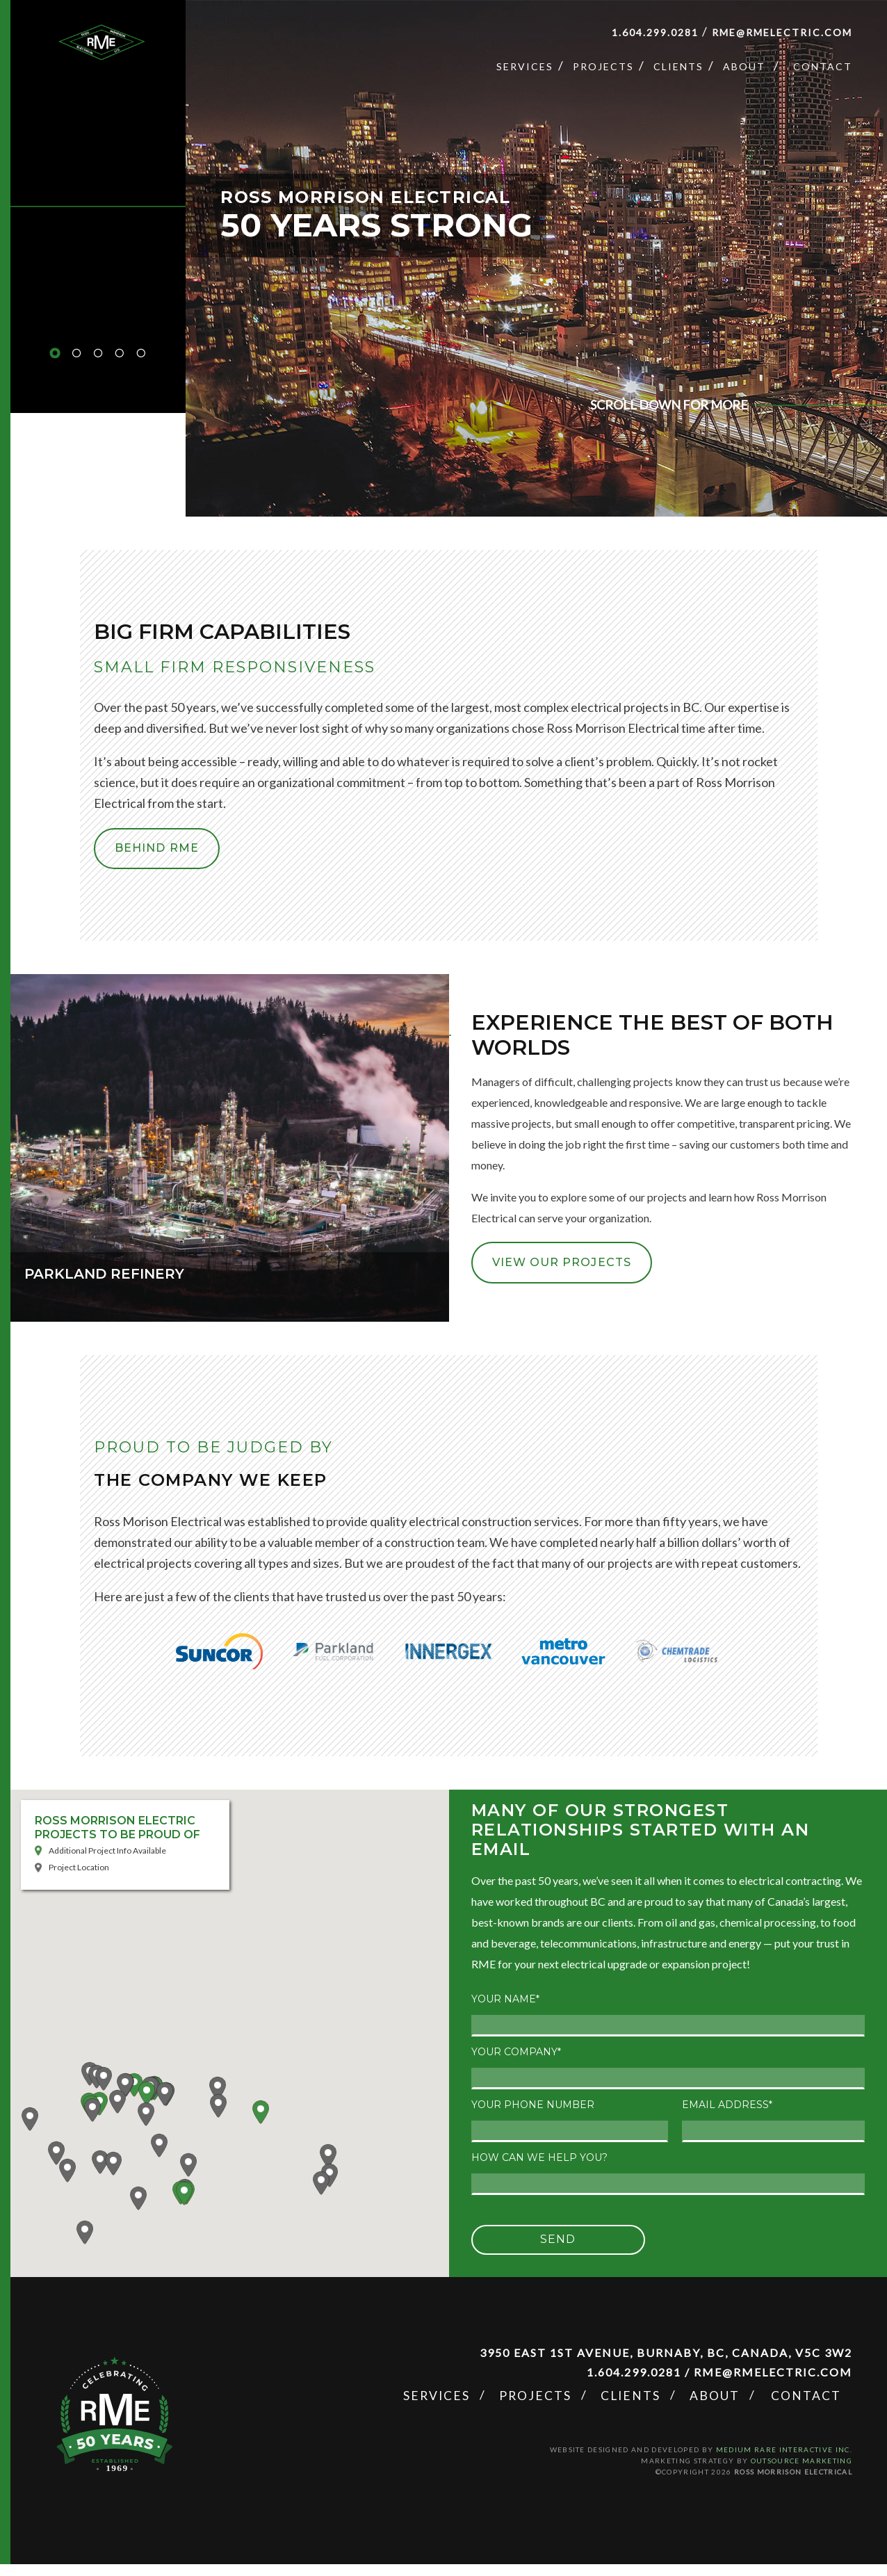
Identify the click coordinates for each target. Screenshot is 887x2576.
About (744, 66)
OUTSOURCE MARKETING (801, 2473)
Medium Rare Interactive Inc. (784, 2462)
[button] (229, 2033)
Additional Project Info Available (107, 1863)
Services (524, 66)
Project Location (79, 1880)
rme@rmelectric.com (782, 32)
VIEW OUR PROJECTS (552, 1274)
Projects (603, 66)
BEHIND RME (148, 854)
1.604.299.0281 (655, 32)
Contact (822, 66)
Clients (678, 66)
